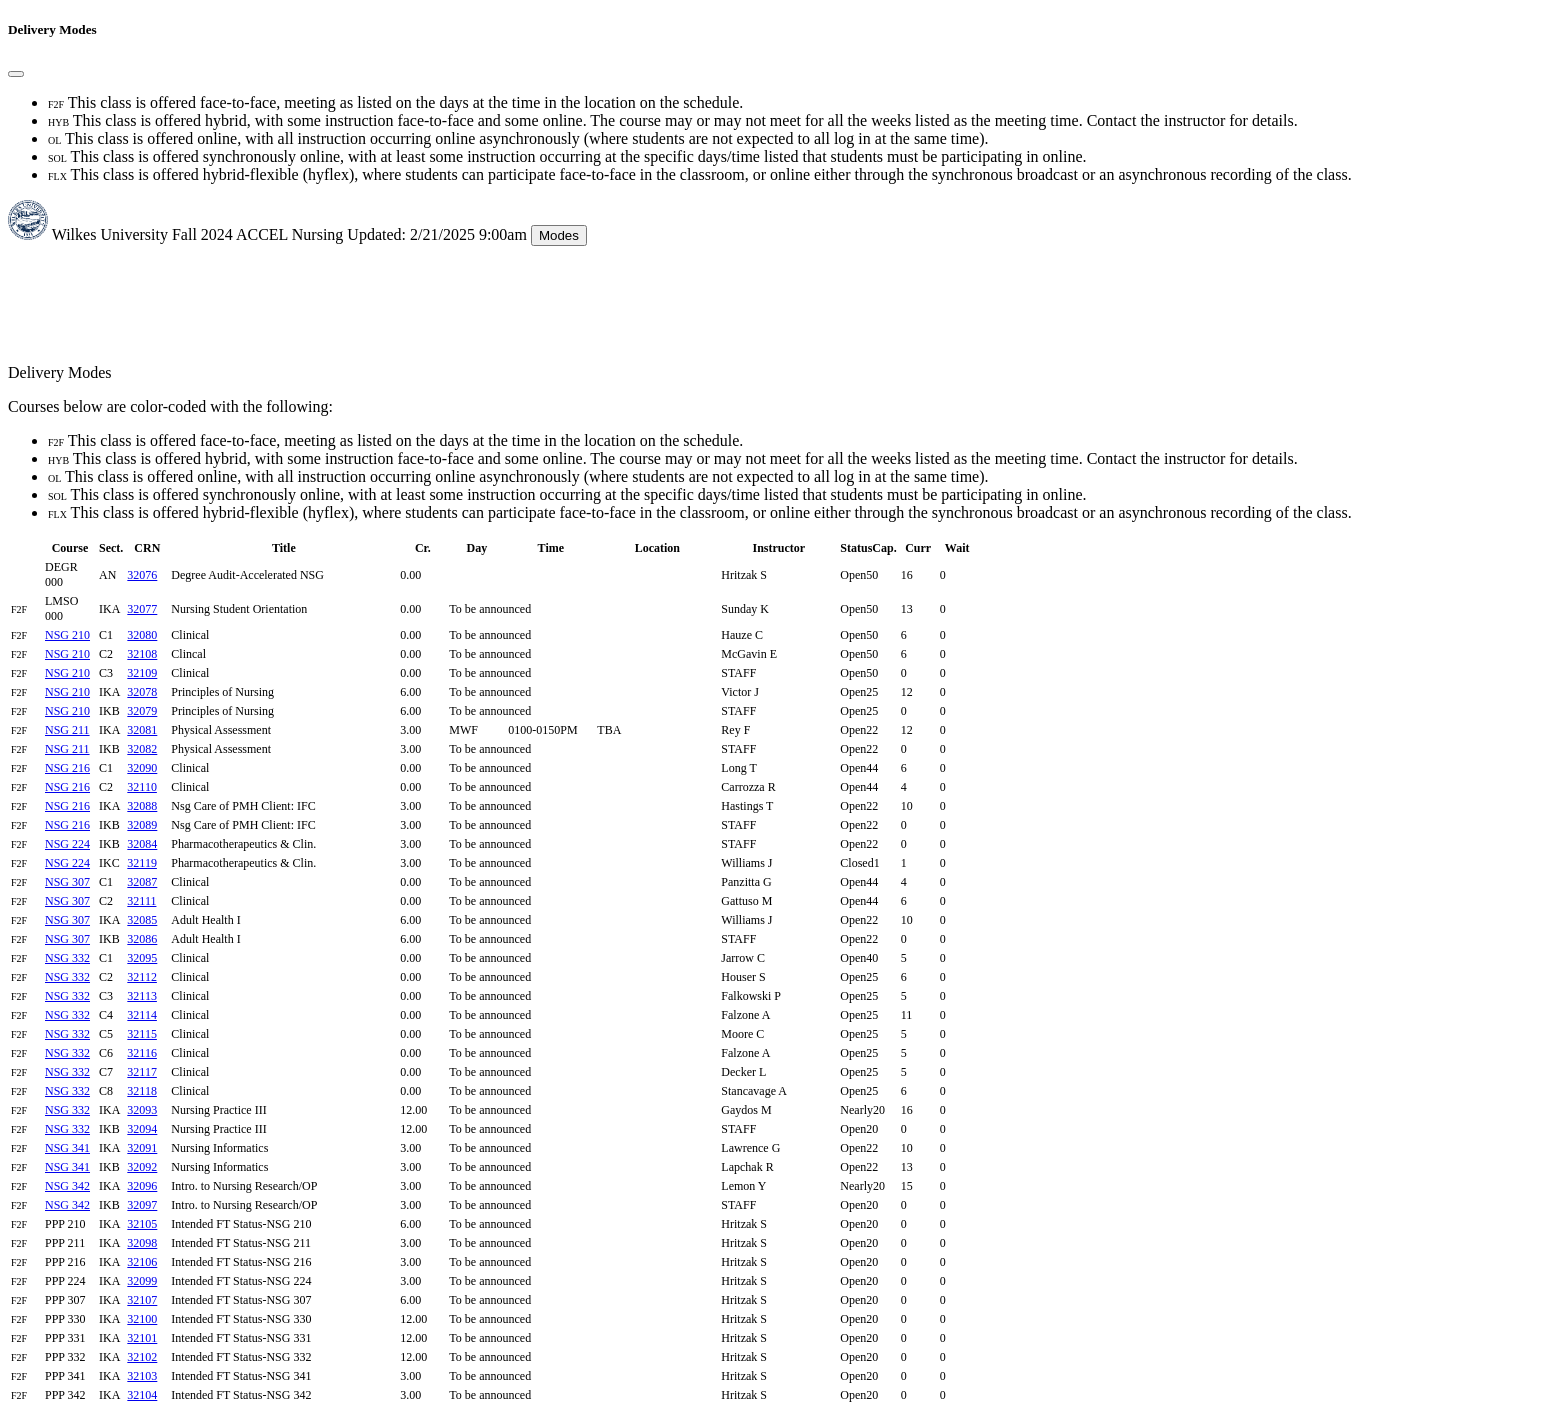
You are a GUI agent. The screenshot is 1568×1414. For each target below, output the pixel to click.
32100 (142, 1319)
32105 (142, 1224)
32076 (142, 575)
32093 (142, 1110)
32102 (142, 1357)
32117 (142, 1072)
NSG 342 (67, 1186)
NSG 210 (67, 635)
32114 (142, 1015)
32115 (142, 1034)
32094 (142, 1129)
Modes (559, 235)
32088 (142, 806)
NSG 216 (67, 768)
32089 (142, 825)
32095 (142, 958)
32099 (142, 1281)
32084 (142, 844)
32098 (142, 1243)
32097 (142, 1205)
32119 (142, 863)
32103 (142, 1376)
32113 (142, 996)
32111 (141, 901)
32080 (142, 635)
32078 (142, 692)
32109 (142, 673)
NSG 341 (67, 1148)
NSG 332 (67, 958)
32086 (142, 939)
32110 (142, 787)
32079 (142, 711)
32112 (142, 977)
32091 (142, 1148)
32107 (142, 1300)
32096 (142, 1186)
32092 (142, 1167)
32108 (142, 654)
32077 (142, 609)
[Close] (16, 74)
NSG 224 (67, 844)
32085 (142, 920)
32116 (142, 1053)
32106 (142, 1262)
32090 (142, 768)
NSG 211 (67, 730)
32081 (142, 730)
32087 (142, 882)
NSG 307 (67, 882)
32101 (142, 1338)
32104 (142, 1395)
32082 (142, 749)
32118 (142, 1091)
